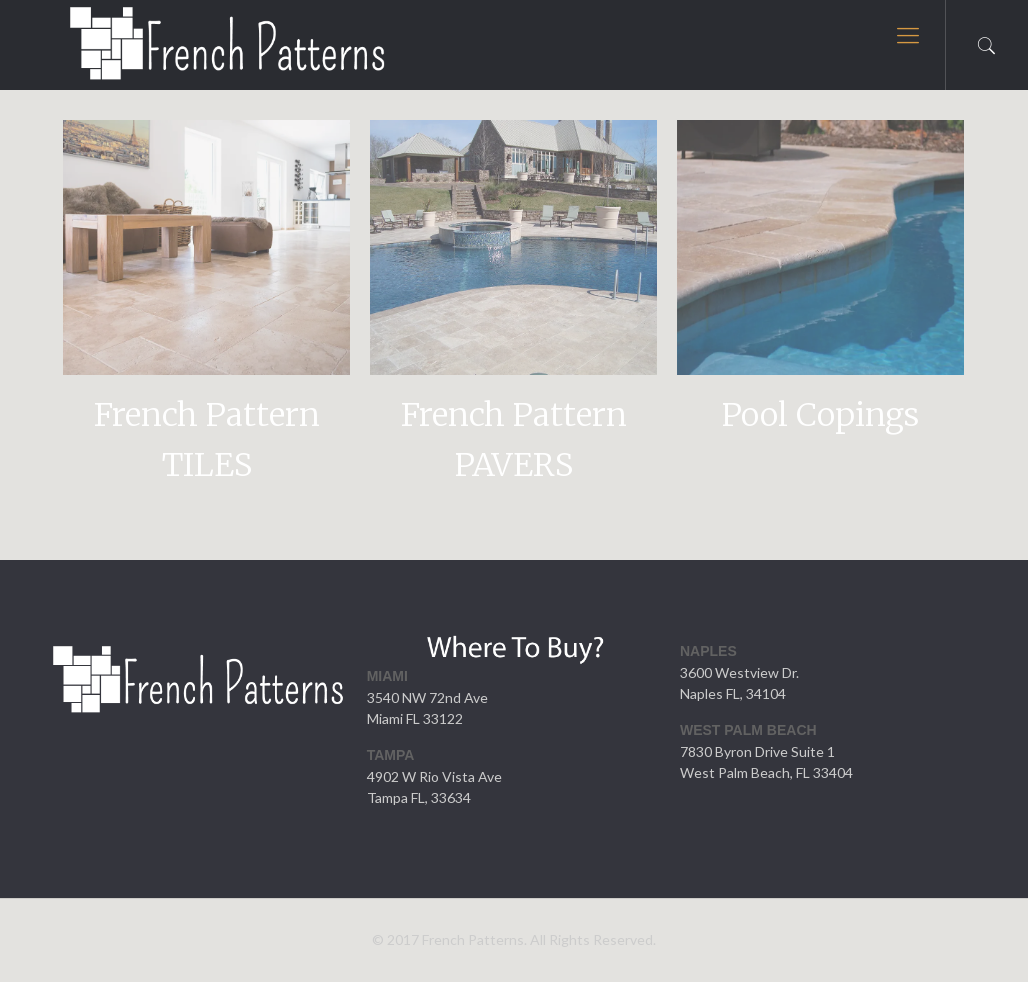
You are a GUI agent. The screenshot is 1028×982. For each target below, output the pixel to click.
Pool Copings (820, 415)
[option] (206, 312)
